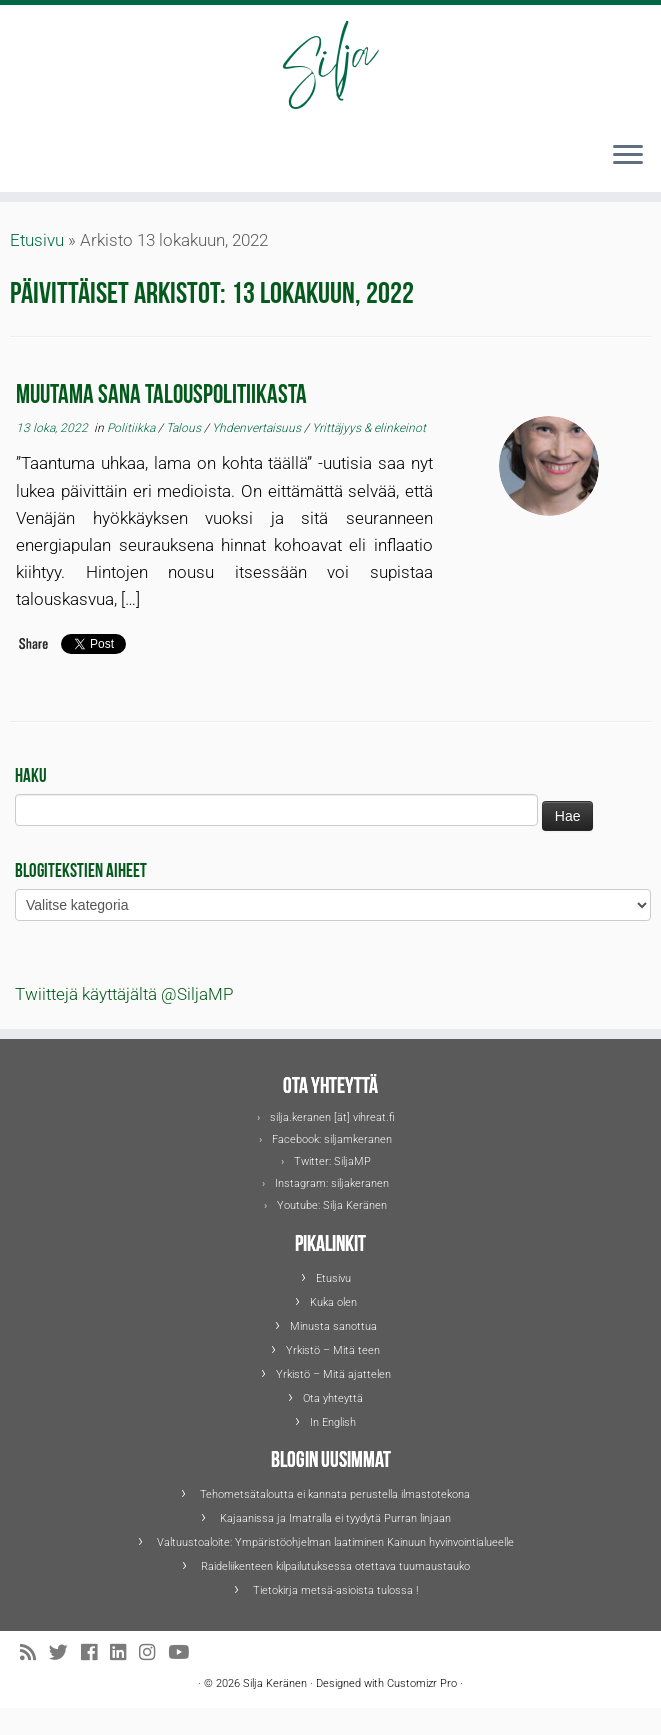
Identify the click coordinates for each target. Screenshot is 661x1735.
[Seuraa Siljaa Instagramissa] (153, 1653)
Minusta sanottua (333, 1326)
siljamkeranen (358, 1139)
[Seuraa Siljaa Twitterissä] (65, 1653)
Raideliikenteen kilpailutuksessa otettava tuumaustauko (335, 1566)
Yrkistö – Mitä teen (333, 1350)
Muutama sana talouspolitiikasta (161, 391)
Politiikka (132, 428)
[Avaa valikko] (628, 156)
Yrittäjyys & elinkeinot (369, 428)
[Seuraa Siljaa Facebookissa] (95, 1653)
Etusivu (37, 240)
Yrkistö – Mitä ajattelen (333, 1374)
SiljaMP (352, 1161)
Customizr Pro (422, 1683)
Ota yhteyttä (333, 1398)
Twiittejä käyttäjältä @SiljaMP (124, 994)
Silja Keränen (355, 1205)
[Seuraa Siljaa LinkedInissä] (124, 1653)
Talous (185, 428)
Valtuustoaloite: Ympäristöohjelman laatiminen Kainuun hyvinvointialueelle (335, 1542)
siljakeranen (360, 1183)
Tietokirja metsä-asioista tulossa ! (335, 1590)
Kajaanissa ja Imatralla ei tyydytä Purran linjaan (335, 1518)
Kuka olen (333, 1302)
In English (333, 1422)
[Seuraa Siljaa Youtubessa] (185, 1653)
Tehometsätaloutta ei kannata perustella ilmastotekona (335, 1494)
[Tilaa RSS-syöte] (34, 1653)
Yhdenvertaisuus (258, 428)
